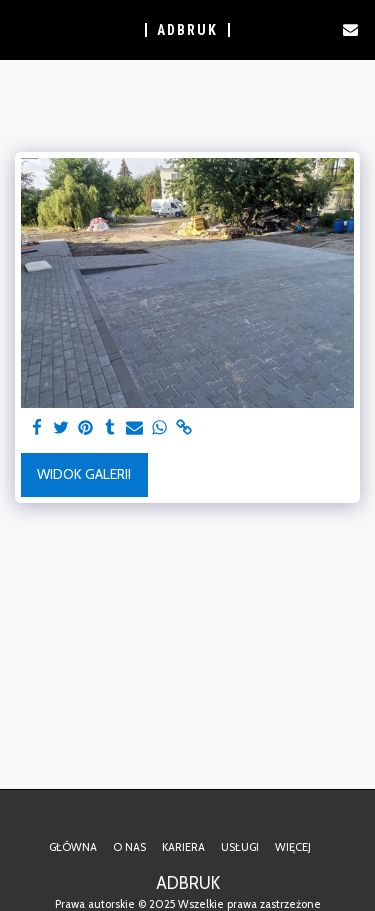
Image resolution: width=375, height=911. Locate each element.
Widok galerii (84, 474)
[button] (22, 29)
